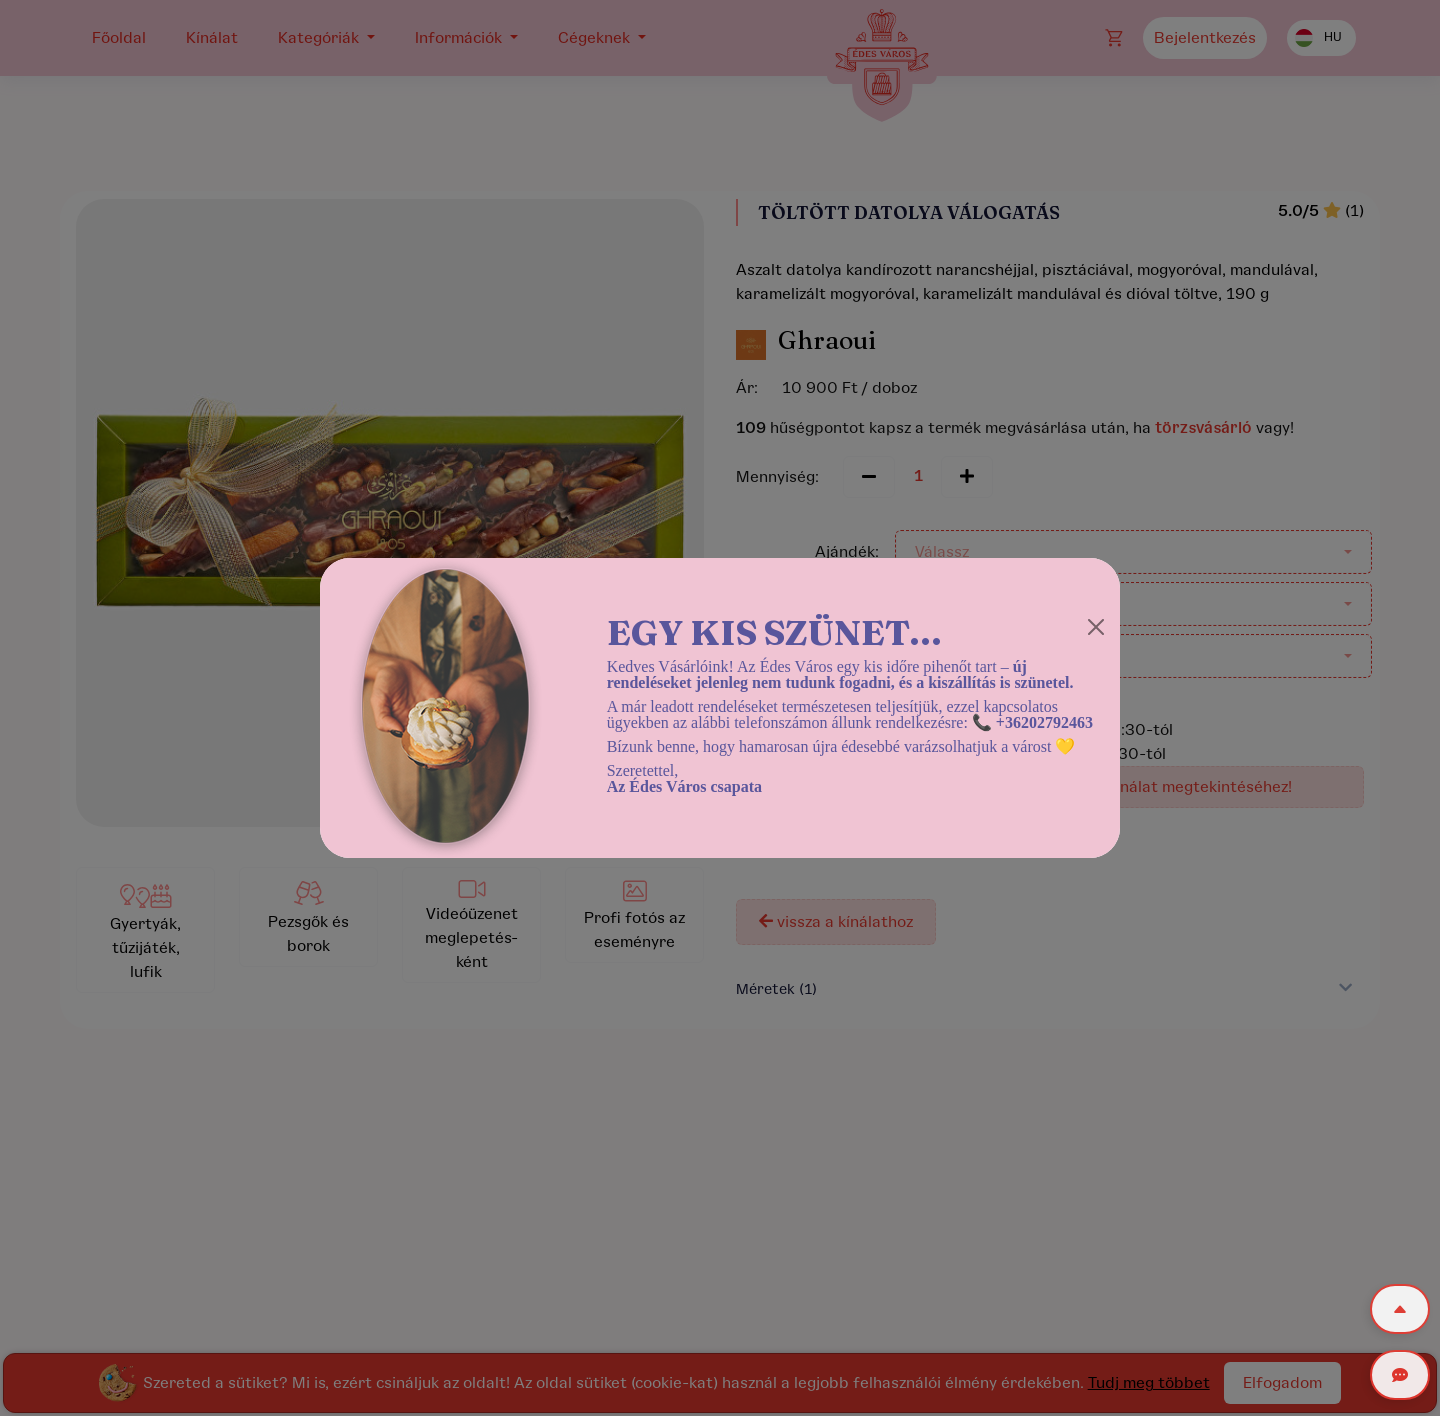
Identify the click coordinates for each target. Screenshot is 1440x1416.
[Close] (1096, 627)
